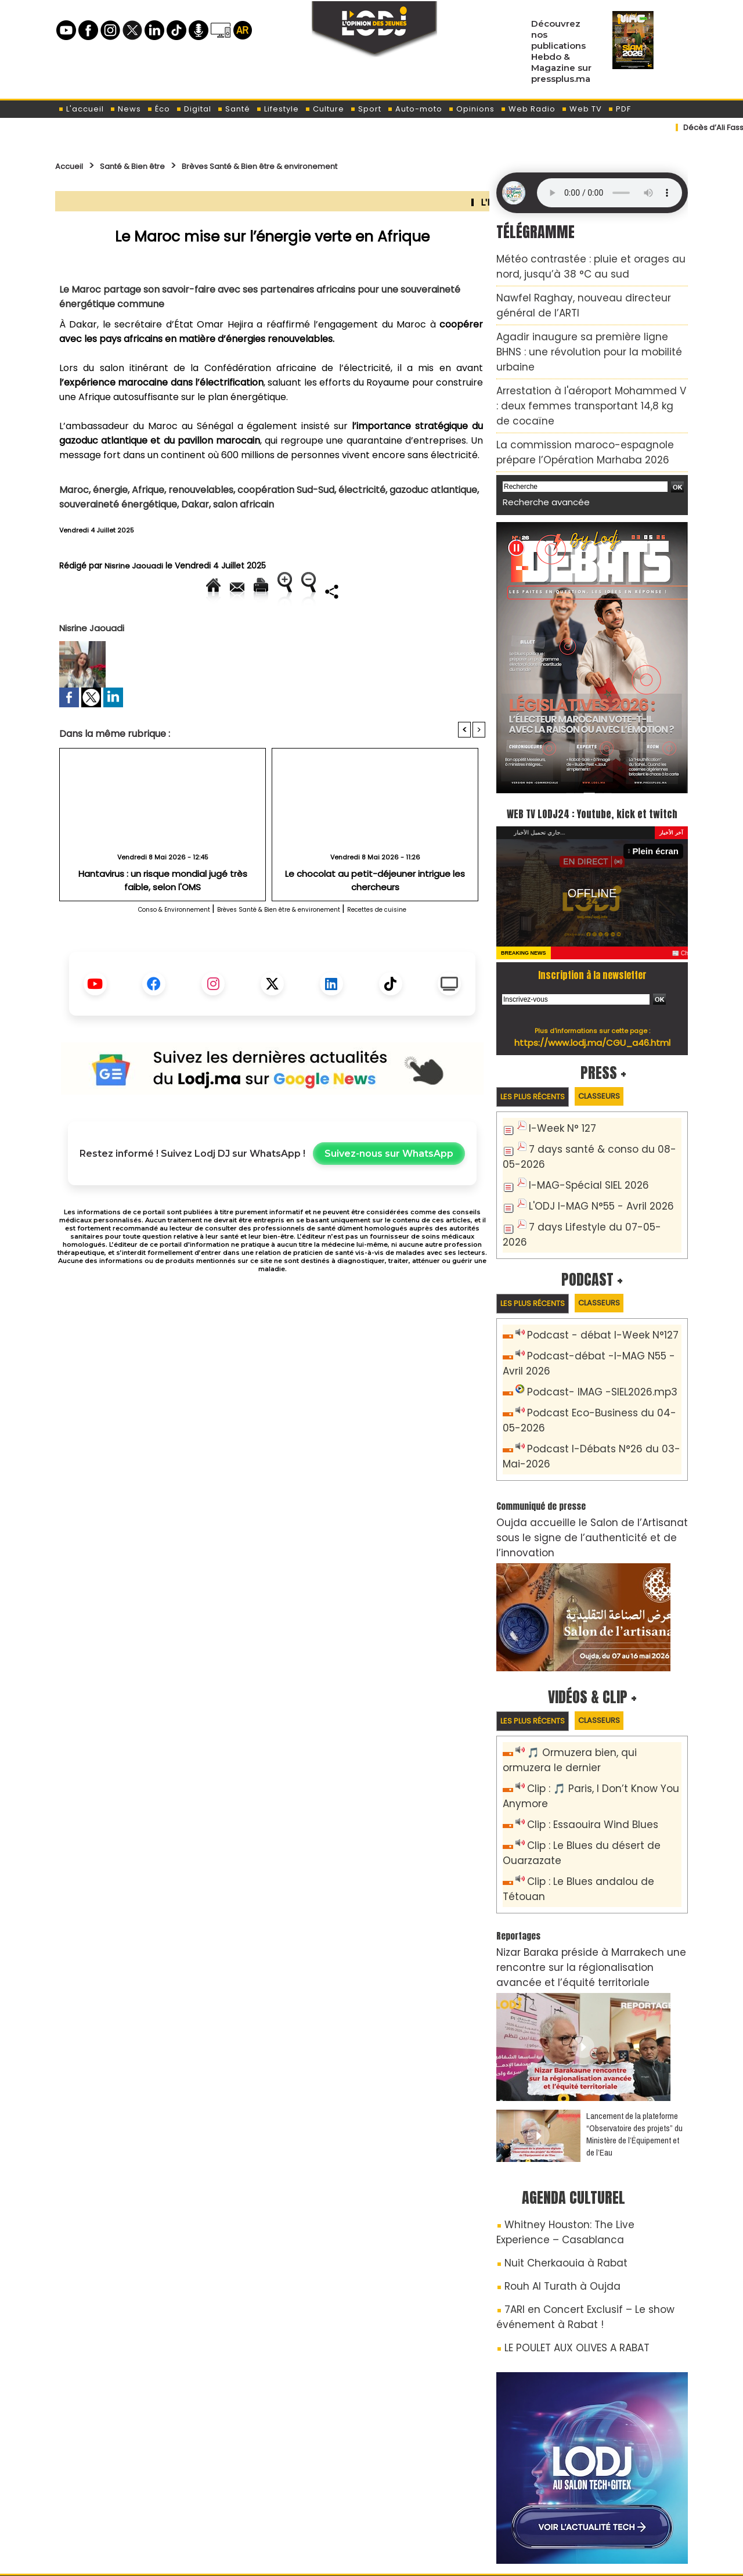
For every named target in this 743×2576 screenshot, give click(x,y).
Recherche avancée (538, 441)
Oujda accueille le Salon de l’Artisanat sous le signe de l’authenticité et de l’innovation (587, 1454)
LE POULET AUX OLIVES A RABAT (564, 2201)
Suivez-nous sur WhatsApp (388, 1193)
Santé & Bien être (152, 165)
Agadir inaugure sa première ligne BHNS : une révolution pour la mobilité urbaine (586, 329)
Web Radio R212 (608, 2499)
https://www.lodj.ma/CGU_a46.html (592, 1001)
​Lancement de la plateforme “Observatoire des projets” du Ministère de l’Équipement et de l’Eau (634, 2006)
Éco (158, 108)
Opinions (471, 108)
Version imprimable (277, 591)
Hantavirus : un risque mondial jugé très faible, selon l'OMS (162, 918)
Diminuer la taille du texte (242, 630)
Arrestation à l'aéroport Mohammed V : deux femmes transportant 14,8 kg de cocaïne (586, 363)
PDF (619, 108)
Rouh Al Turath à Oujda (551, 2148)
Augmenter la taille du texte (412, 591)
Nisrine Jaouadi (134, 565)
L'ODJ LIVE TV (448, 2495)
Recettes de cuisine (430, 949)
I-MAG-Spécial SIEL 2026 (579, 1141)
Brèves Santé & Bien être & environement (316, 165)
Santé (233, 108)
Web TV (581, 108)
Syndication (400, 2555)
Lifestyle (277, 108)
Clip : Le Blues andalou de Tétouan (601, 1778)
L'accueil (81, 108)
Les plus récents (541, 1056)
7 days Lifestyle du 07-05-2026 (595, 1180)
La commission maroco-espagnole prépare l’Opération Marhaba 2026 (584, 396)
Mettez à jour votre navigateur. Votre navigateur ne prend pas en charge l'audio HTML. (609, 192)
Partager (346, 630)
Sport (365, 108)
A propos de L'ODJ (137, 2495)
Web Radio (528, 108)
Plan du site (342, 2555)
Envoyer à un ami (167, 591)
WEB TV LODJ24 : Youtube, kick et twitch (592, 761)
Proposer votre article (292, 2495)
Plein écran (659, 811)
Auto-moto (414, 108)
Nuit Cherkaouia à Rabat (553, 2128)
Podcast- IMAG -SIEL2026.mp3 (591, 1327)
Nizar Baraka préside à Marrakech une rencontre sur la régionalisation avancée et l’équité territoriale (584, 1844)
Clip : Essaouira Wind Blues (583, 1727)
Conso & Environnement (126, 949)
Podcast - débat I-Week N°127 (592, 1275)
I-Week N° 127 (558, 1090)
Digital (193, 108)
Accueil (73, 165)
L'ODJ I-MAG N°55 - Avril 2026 (590, 1160)
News (125, 108)
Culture (324, 108)
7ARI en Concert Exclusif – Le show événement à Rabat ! (570, 2174)
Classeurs (621, 1056)
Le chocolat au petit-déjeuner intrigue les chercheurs (375, 913)
